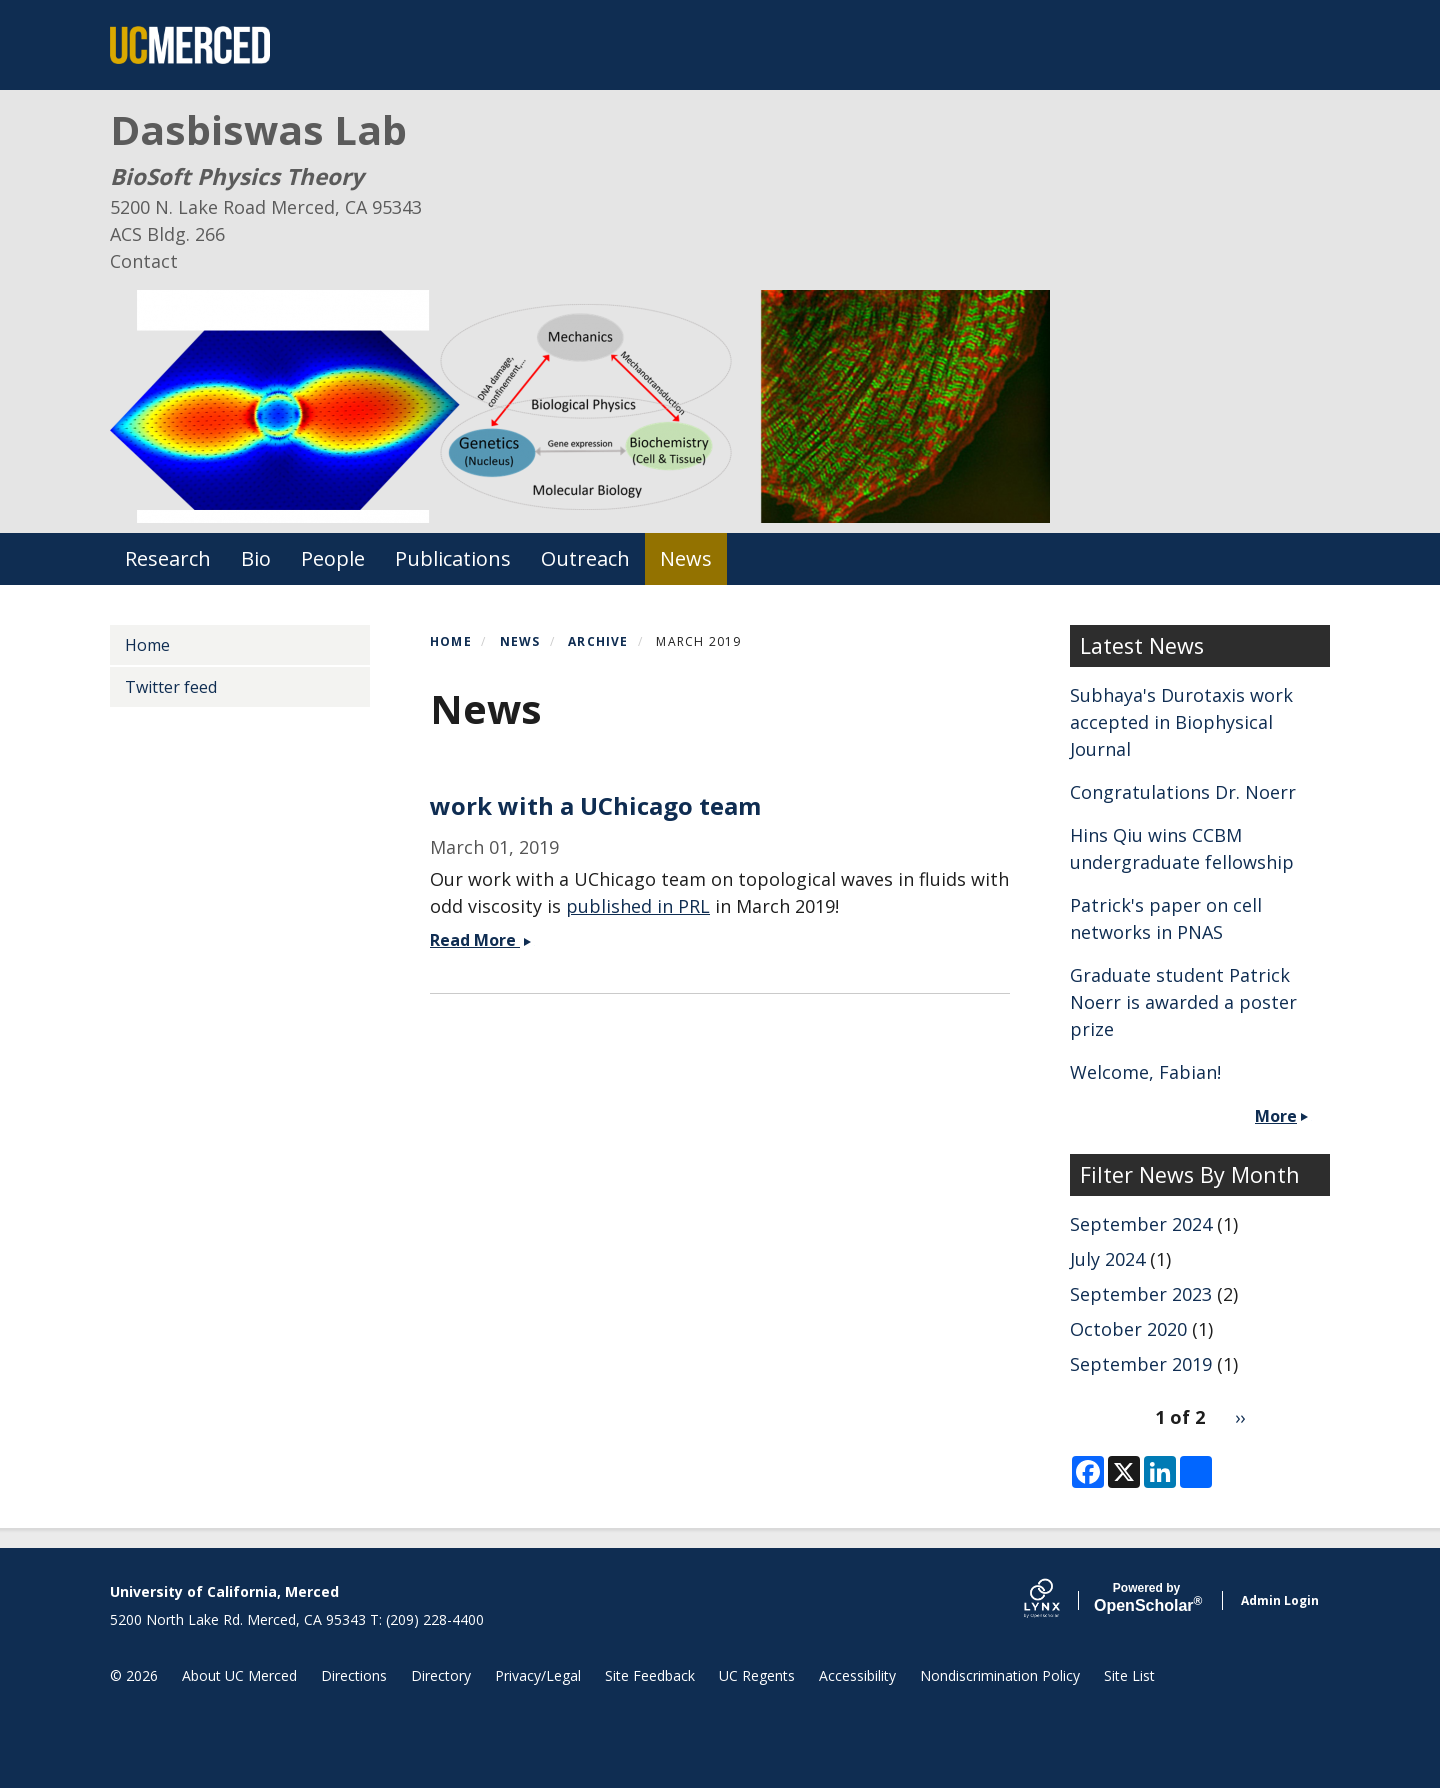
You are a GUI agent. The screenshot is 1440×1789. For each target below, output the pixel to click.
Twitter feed (171, 687)
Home (451, 641)
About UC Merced (239, 1675)
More (1276, 1116)
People (333, 558)
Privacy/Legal (538, 1675)
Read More (483, 940)
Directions (354, 1675)
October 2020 (1128, 1329)
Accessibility (857, 1675)
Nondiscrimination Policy (1000, 1675)
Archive (598, 641)
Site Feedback (650, 1675)
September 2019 (1141, 1364)
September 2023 (1141, 1294)
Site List (1129, 1675)
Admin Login (1280, 1600)
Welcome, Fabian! (1145, 1072)
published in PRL (638, 906)
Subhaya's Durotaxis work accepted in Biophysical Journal (1181, 722)
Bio (256, 558)
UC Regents (757, 1675)
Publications (453, 558)
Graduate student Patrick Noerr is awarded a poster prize (1183, 1002)
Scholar (1146, 1598)
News (686, 558)
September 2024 (1141, 1224)
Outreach (585, 558)
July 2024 (1107, 1259)
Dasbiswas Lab (258, 129)
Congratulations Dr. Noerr (1183, 792)
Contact (144, 261)
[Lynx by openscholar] (1059, 1600)
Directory (441, 1675)
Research (168, 558)
